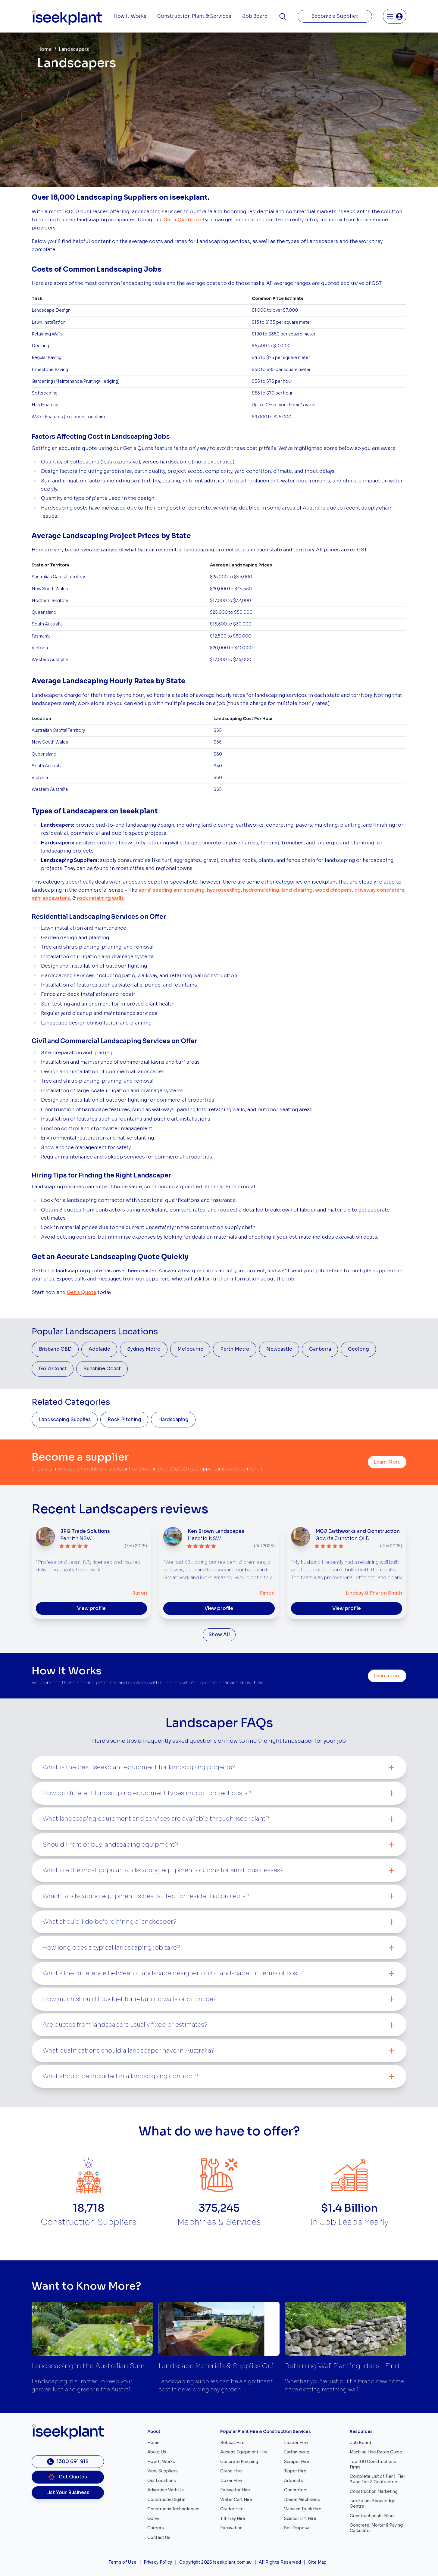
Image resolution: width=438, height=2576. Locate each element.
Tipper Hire (295, 2471)
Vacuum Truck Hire (302, 2509)
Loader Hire (296, 2442)
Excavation (231, 2528)
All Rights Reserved (280, 2562)
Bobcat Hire (232, 2442)
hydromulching (261, 890)
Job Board (255, 16)
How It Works (130, 16)
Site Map (317, 2562)
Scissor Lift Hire (300, 2518)
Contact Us (159, 2537)
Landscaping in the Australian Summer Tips (102, 2366)
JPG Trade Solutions (85, 1531)
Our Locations (161, 2480)
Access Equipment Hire (244, 2452)
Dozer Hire (231, 2480)
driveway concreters (379, 890)
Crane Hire (231, 2471)
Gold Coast (53, 1369)
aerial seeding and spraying (172, 890)
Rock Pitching (124, 1420)
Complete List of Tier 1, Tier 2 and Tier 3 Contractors (377, 2479)
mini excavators (51, 898)
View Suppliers (162, 2471)
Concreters (296, 2490)
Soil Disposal (297, 2528)
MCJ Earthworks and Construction (357, 1531)
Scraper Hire (296, 2461)
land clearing (297, 890)
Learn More (387, 1462)
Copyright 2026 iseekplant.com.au (215, 2562)
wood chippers (333, 890)
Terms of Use (122, 2562)
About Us (156, 2452)
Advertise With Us (165, 2490)
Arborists (293, 2480)
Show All (219, 1635)
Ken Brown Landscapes (216, 1531)
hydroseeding (224, 890)
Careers (155, 2528)
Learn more (387, 1676)
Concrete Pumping (239, 2461)
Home (44, 49)
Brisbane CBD (55, 1349)
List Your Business (67, 2493)
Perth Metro (234, 1349)
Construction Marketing (374, 2491)
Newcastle (279, 1349)
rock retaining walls (100, 898)
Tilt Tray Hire (232, 2518)
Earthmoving (296, 2452)
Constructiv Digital (166, 2499)
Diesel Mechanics (302, 2499)
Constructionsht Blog (372, 2515)
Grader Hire (232, 2509)
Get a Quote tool (183, 220)
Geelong (358, 1349)
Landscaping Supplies (65, 1420)
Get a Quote (81, 1293)
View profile (91, 1608)
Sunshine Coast (102, 1369)
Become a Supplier (334, 16)
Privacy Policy (158, 2562)
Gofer (153, 2518)
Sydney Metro (144, 1349)
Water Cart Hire (236, 2499)
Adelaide (99, 1349)
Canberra (320, 1349)
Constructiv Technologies (173, 2509)
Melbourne (190, 1349)
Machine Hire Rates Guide (376, 2452)
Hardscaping (173, 1420)
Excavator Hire (235, 2490)
